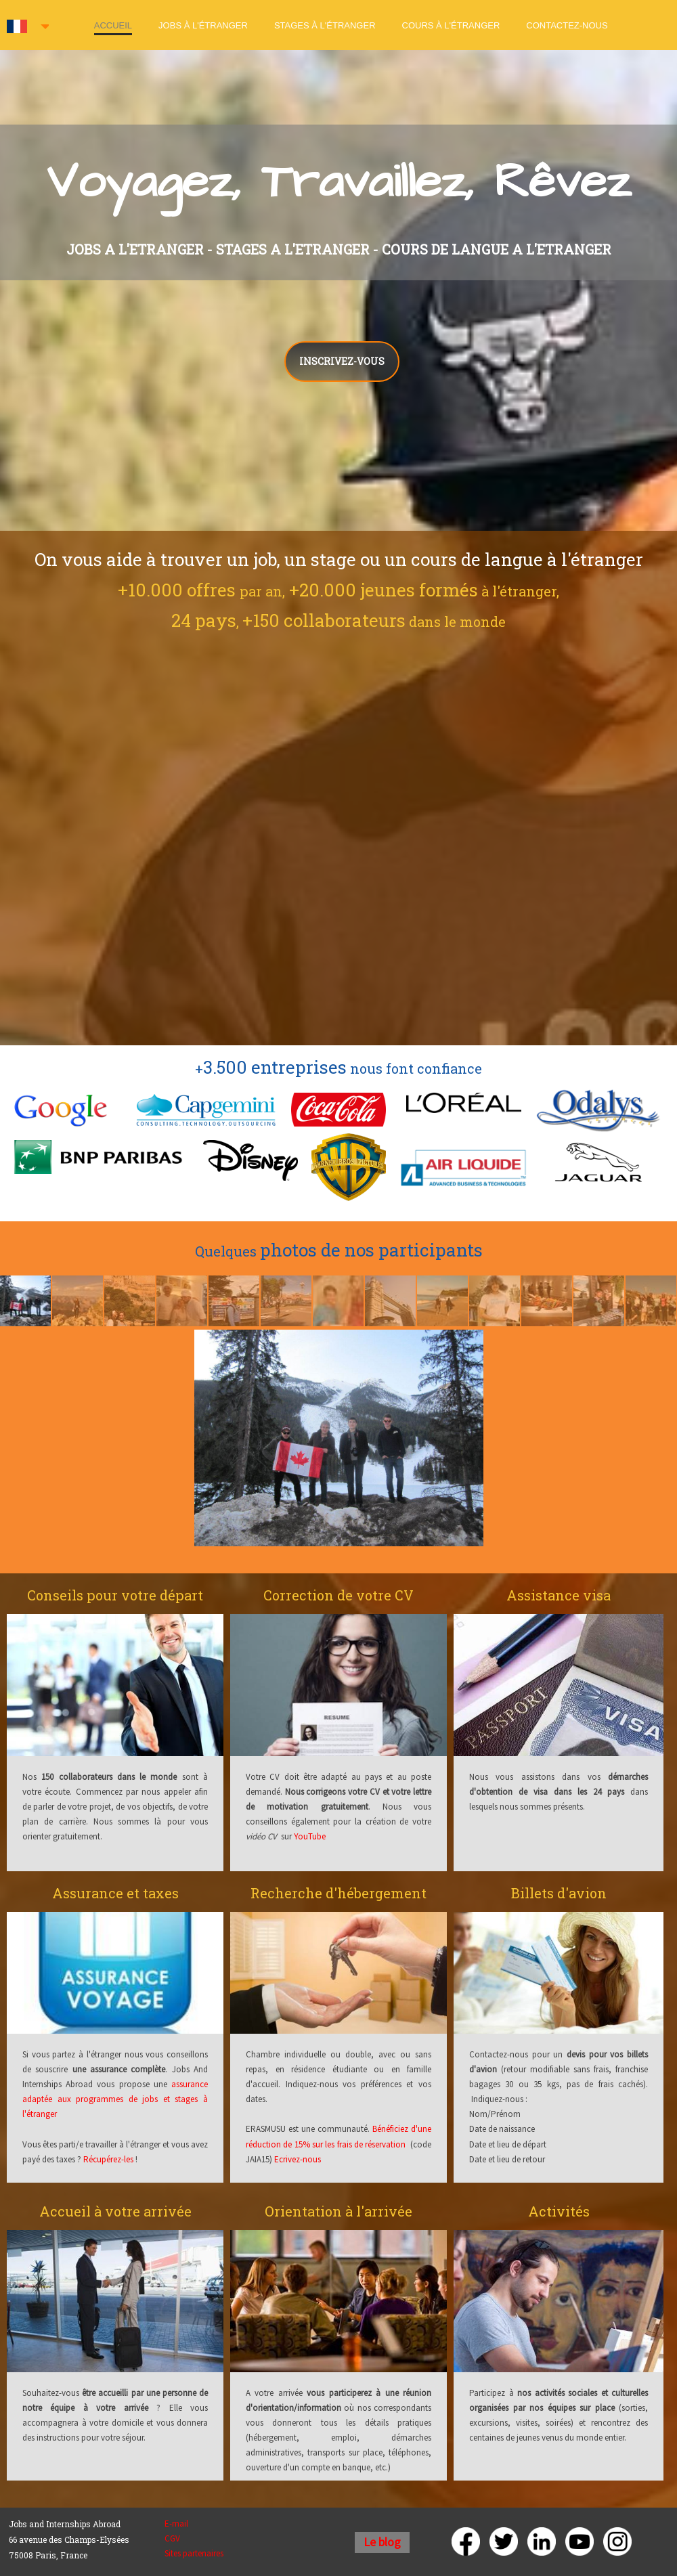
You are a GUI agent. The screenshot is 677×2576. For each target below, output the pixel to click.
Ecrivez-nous (297, 2159)
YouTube (310, 1836)
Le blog (382, 2542)
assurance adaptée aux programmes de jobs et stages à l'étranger (115, 2099)
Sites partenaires (194, 2553)
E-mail (176, 2523)
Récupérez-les (108, 2159)
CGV (172, 2538)
